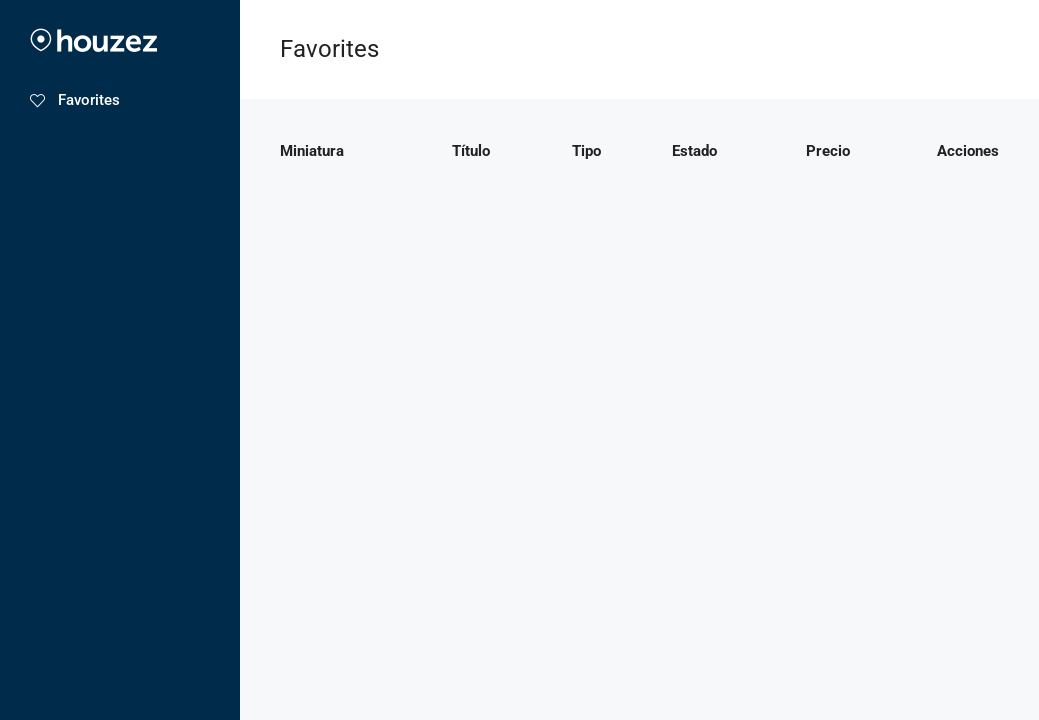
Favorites (75, 100)
